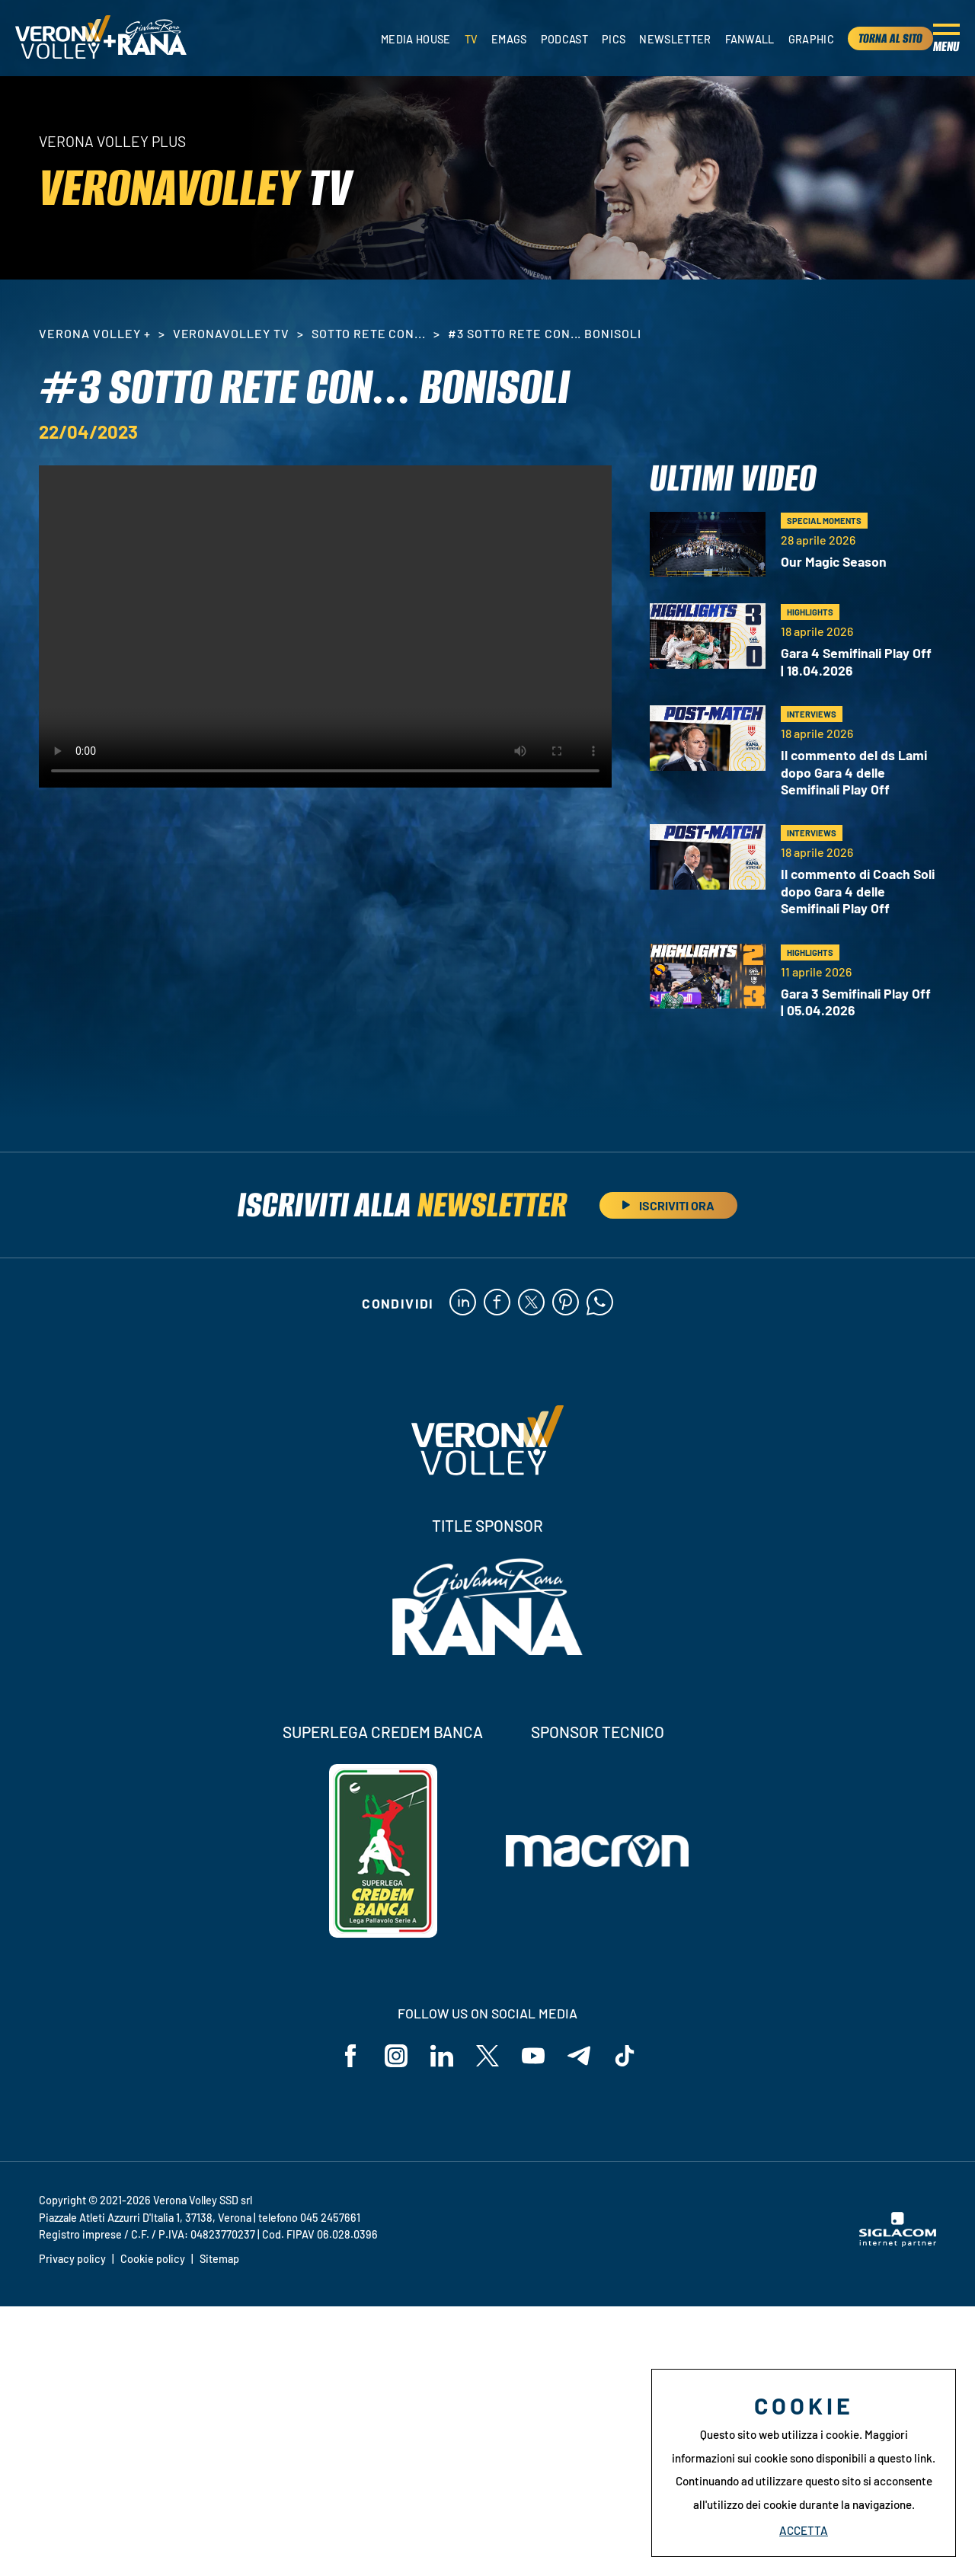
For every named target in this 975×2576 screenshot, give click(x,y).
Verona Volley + (94, 333)
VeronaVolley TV (231, 333)
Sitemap (219, 2258)
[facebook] (497, 1303)
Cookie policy (152, 2258)
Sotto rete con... (369, 333)
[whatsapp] (600, 1303)
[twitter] (531, 1303)
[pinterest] (565, 1303)
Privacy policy (72, 2258)
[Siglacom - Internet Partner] (897, 2242)
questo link (905, 2458)
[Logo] (62, 38)
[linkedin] (462, 1303)
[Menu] (946, 38)
